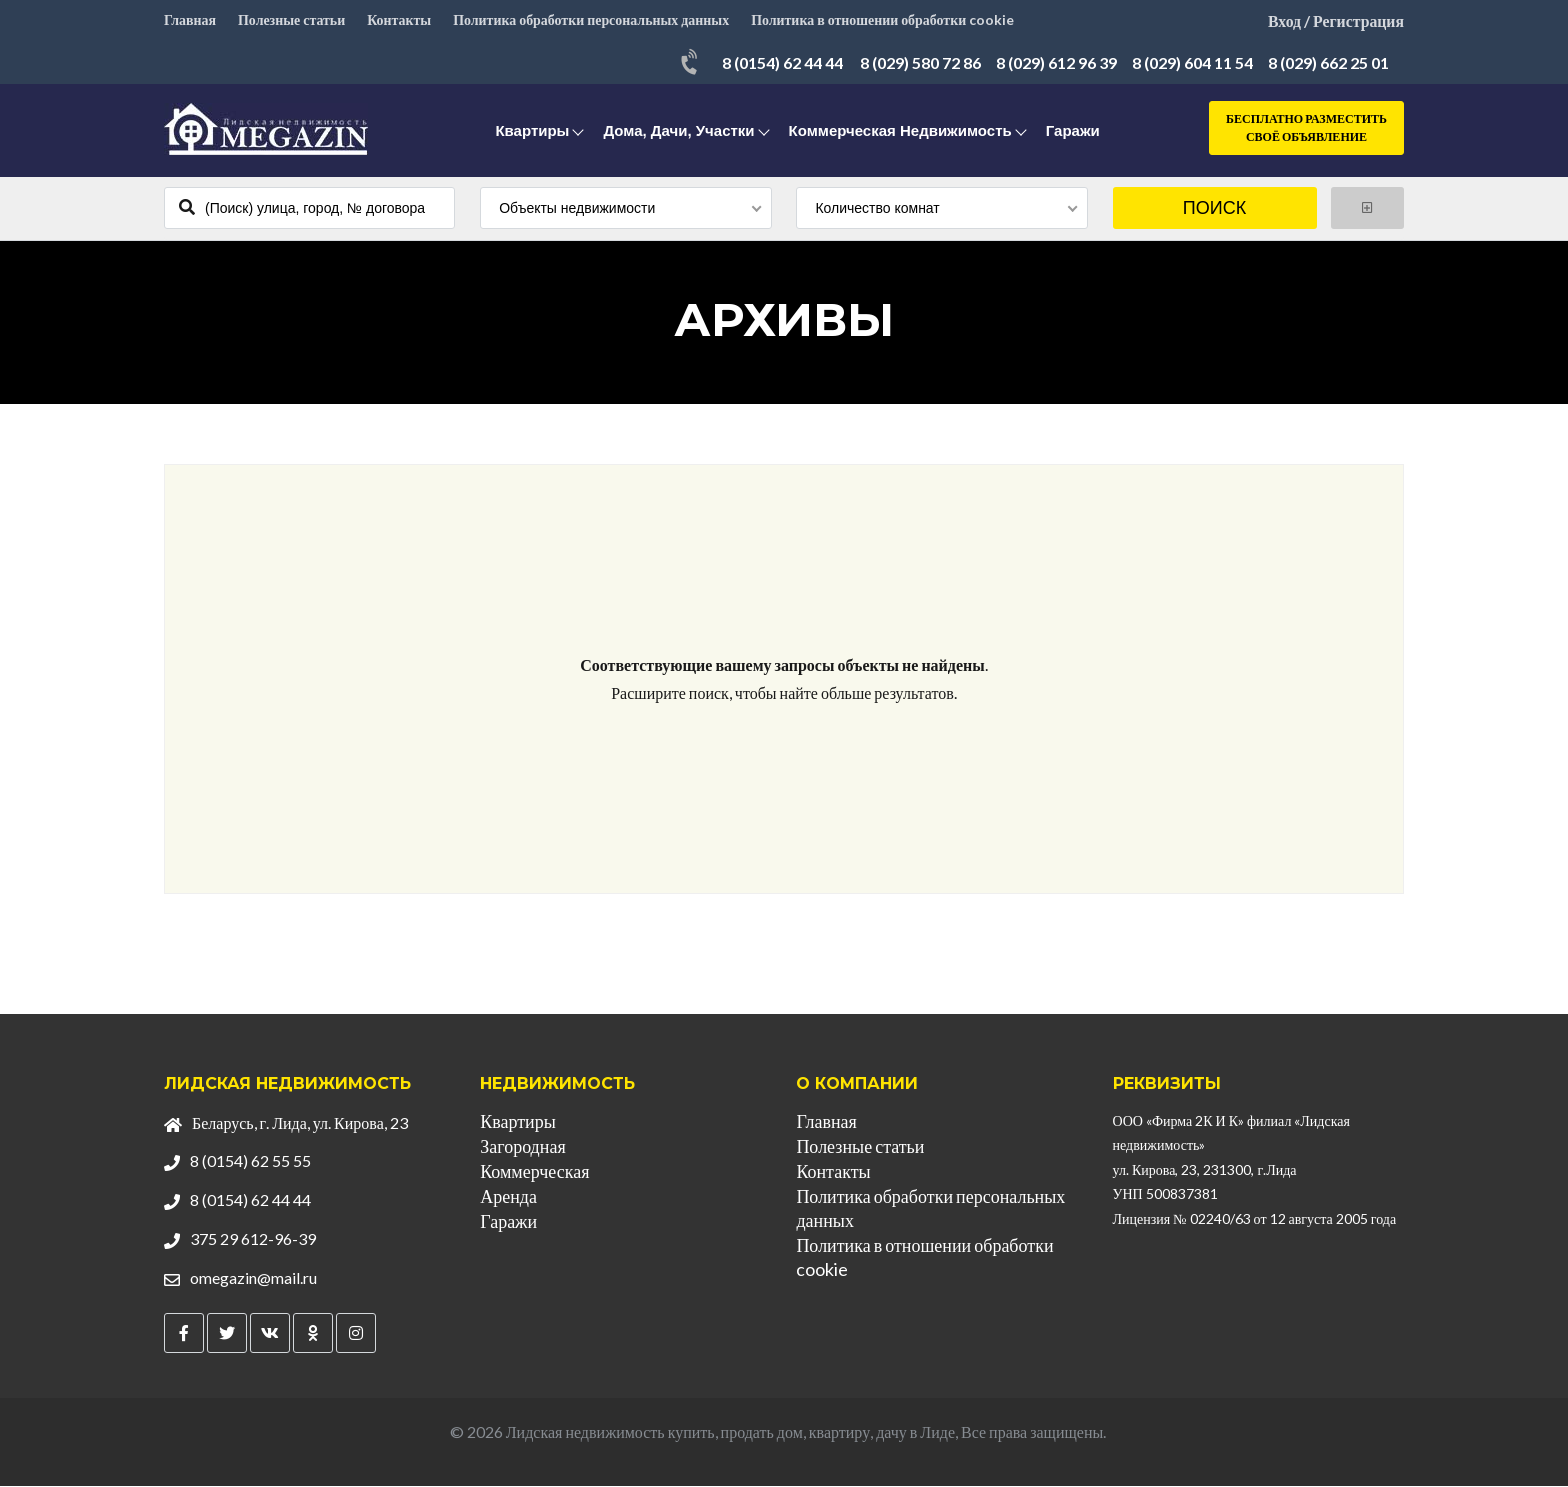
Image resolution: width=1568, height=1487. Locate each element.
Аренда (508, 1197)
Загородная (522, 1147)
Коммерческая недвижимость (900, 132)
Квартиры (532, 132)
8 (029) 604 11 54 (1192, 64)
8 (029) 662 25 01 (1328, 64)
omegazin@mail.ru (253, 1278)
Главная (190, 20)
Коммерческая (534, 1172)
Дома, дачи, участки (678, 132)
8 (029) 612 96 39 (1056, 64)
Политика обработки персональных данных (594, 20)
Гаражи (1073, 132)
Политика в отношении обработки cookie (886, 20)
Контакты (400, 20)
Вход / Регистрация (1335, 20)
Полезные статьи (292, 20)
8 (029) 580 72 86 (920, 64)
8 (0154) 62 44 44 (782, 64)
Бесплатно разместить (1306, 130)
